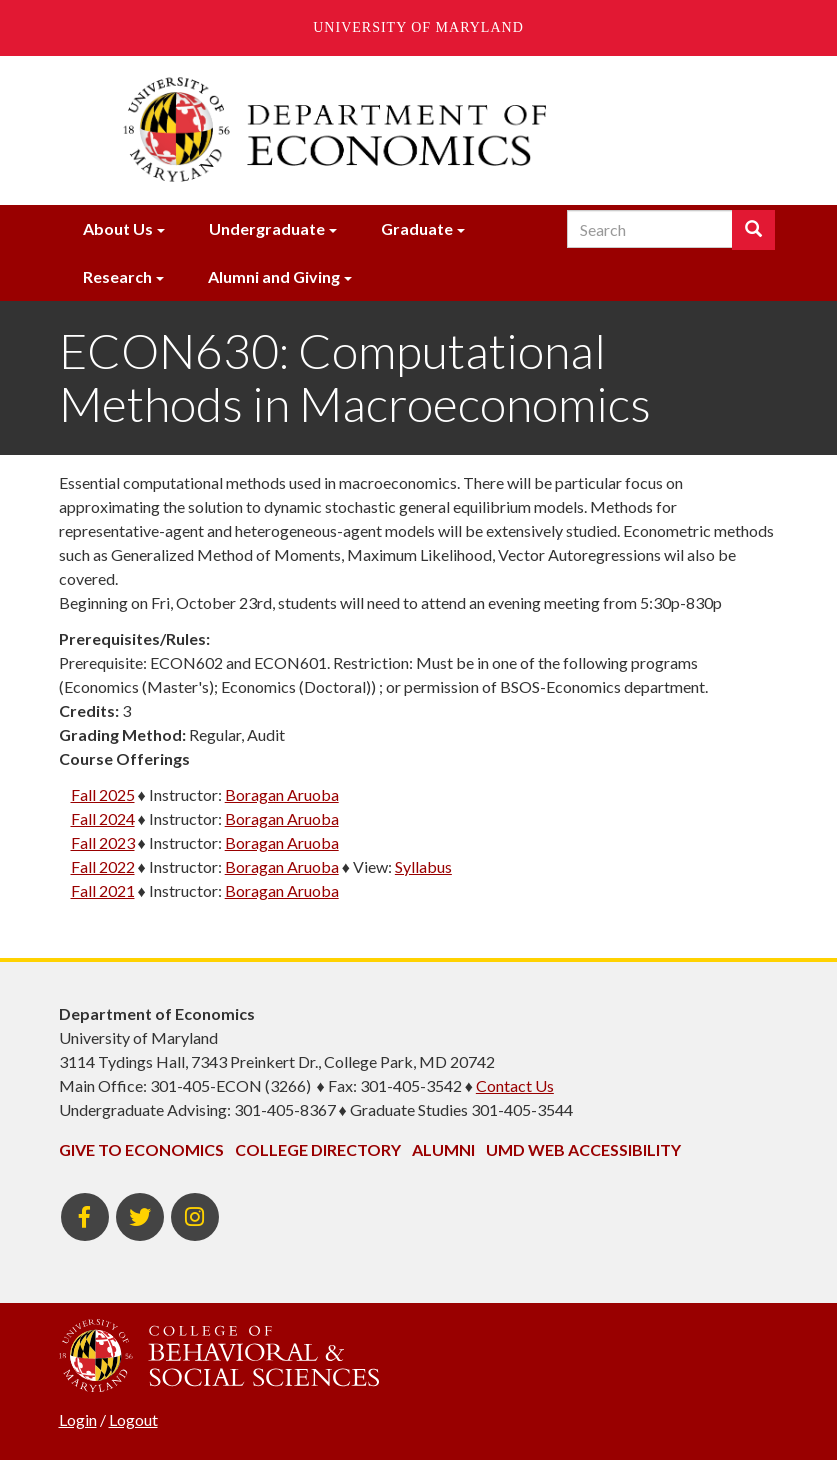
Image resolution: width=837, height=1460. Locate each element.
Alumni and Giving (274, 276)
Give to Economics (141, 1149)
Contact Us (515, 1085)
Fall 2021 (103, 890)
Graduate (417, 228)
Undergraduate (267, 228)
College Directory (318, 1149)
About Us (118, 228)
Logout (133, 1419)
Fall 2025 (103, 794)
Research (117, 276)
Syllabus (423, 866)
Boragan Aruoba (282, 794)
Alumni (443, 1149)
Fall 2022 (103, 866)
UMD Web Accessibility (583, 1149)
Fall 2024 (103, 818)
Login (78, 1419)
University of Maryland (418, 27)
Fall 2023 (103, 842)
